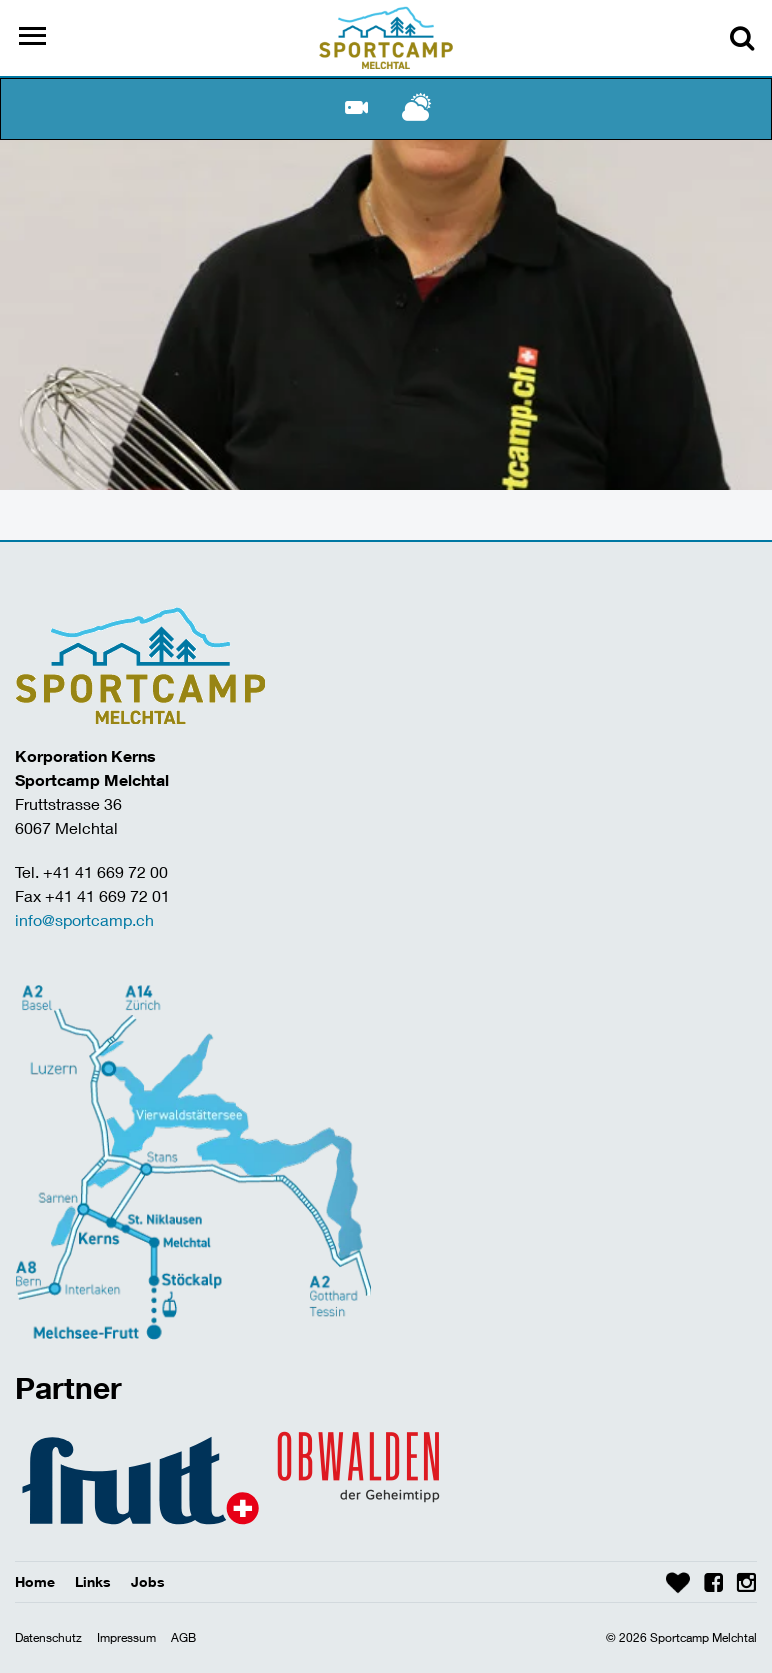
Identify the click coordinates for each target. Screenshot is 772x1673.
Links (93, 1581)
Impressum (126, 1637)
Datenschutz (48, 1637)
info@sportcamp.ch (84, 919)
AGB (183, 1637)
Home (35, 1581)
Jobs (148, 1581)
